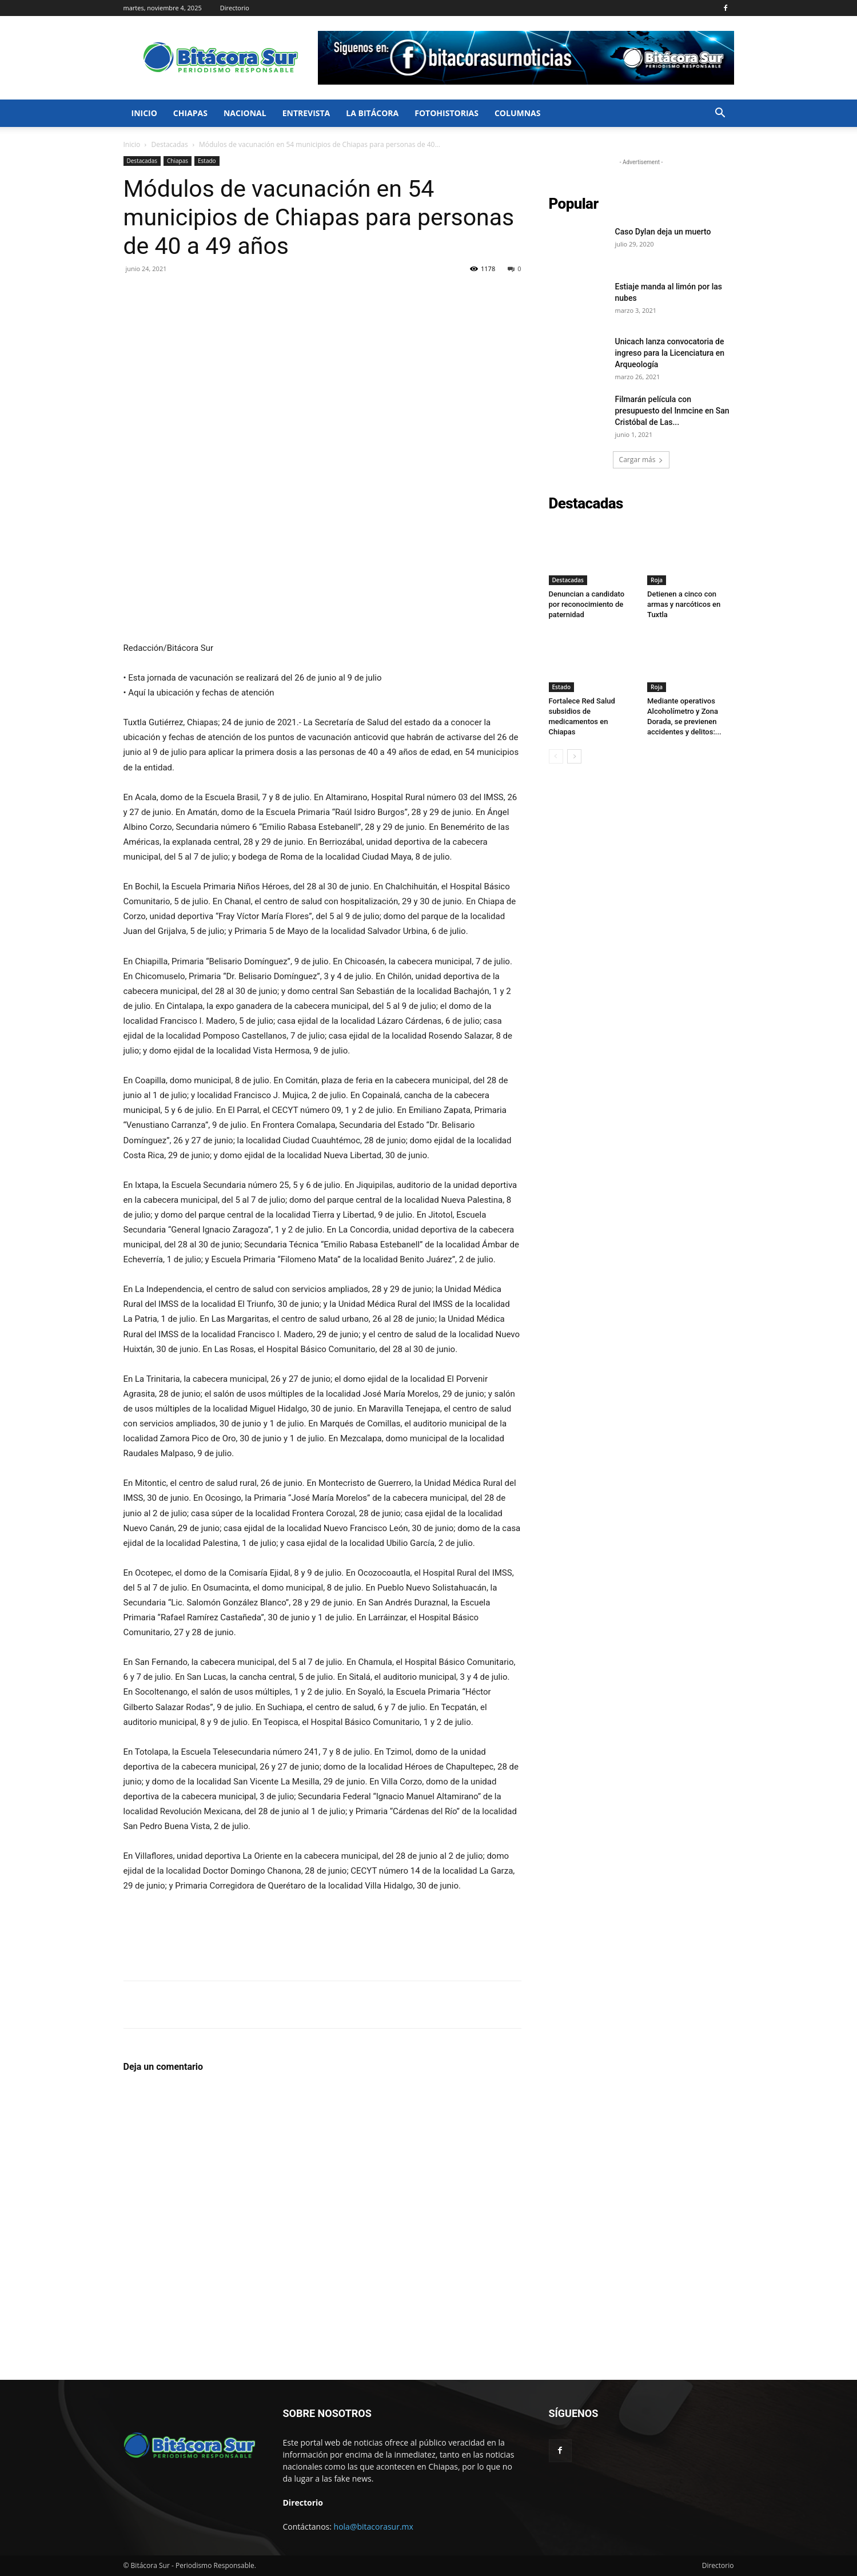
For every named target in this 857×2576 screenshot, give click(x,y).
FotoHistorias (446, 113)
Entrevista (306, 113)
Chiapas (190, 113)
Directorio (234, 7)
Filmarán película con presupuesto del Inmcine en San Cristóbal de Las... (672, 411)
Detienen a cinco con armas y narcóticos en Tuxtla (683, 604)
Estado (207, 161)
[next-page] (574, 756)
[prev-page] (556, 756)
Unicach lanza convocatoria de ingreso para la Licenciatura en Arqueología (670, 353)
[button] (720, 114)
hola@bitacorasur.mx (373, 2526)
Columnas (518, 113)
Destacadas (170, 144)
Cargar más (641, 459)
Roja (657, 580)
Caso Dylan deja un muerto (663, 231)
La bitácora (372, 113)
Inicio (144, 113)
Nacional (245, 113)
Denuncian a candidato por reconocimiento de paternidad (587, 604)
